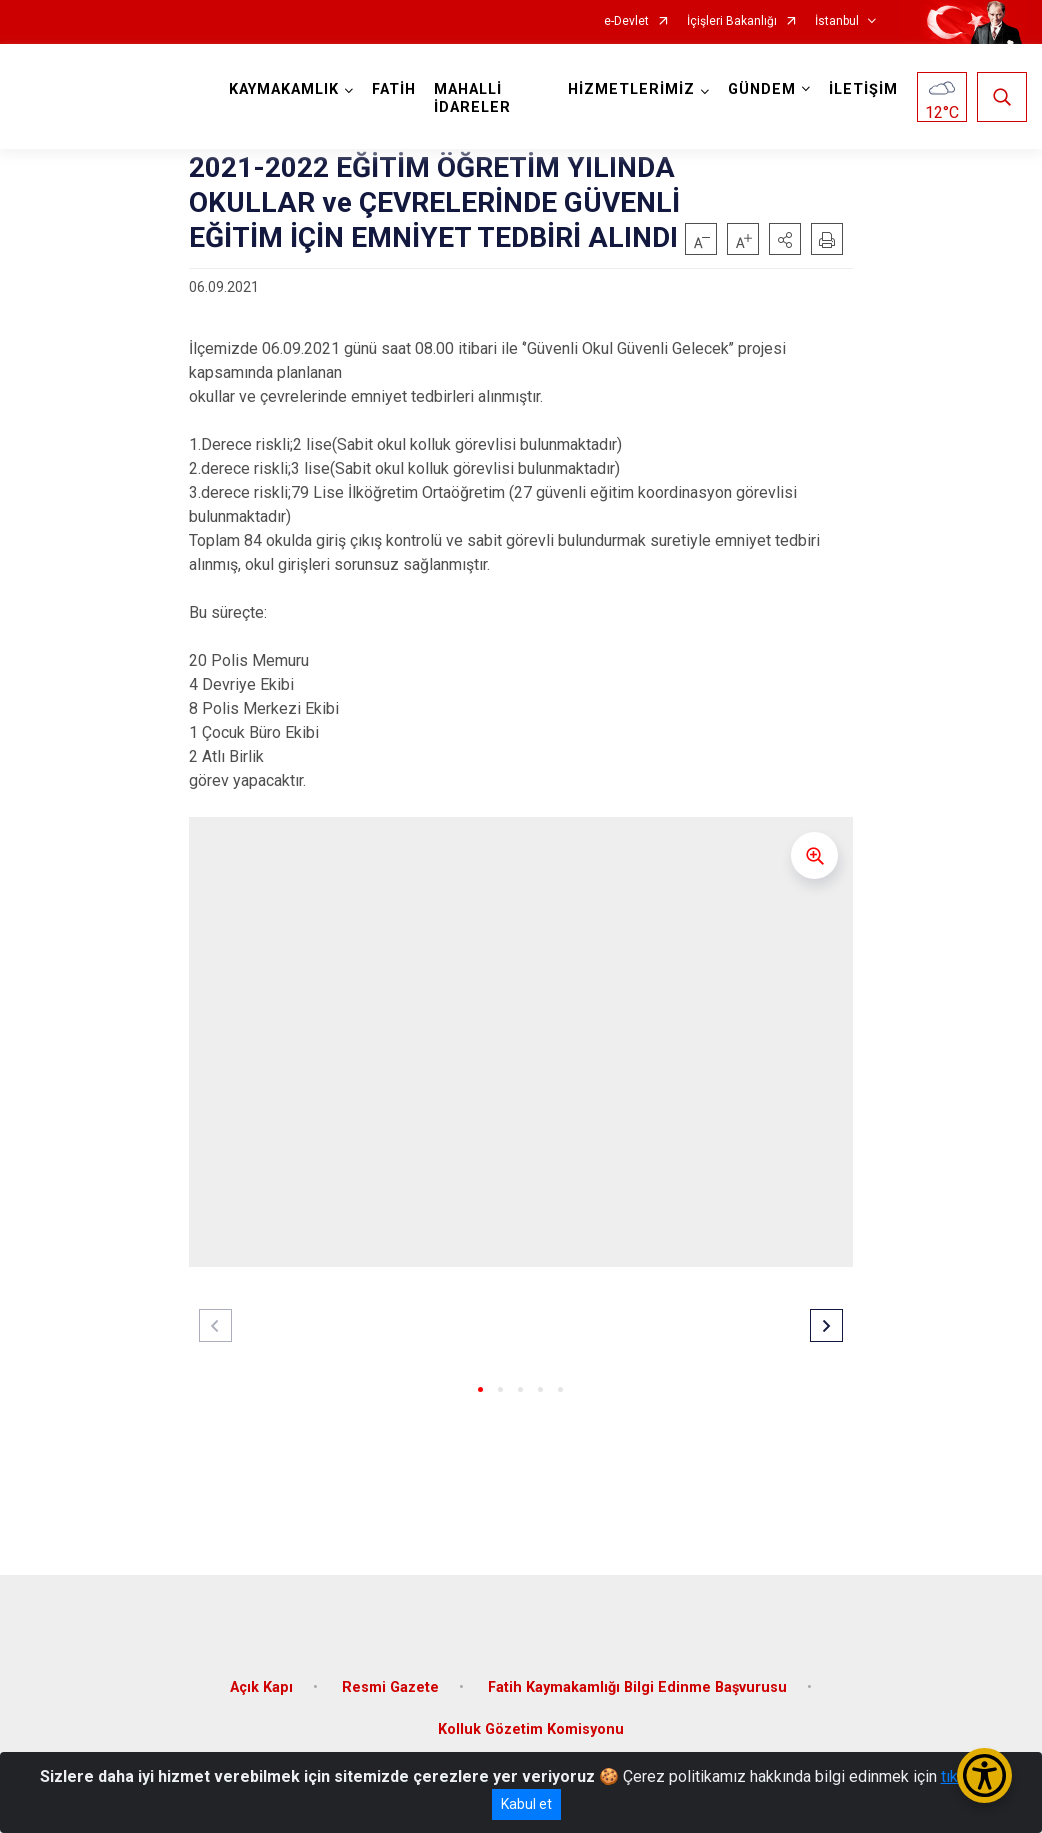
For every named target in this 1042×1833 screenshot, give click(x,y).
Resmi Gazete (390, 1687)
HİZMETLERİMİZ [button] (631, 89)
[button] (785, 239)
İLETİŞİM (863, 89)
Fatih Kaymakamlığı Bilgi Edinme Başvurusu (637, 1687)
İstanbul (837, 21)
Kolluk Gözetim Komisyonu (531, 1729)
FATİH (394, 89)
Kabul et (526, 1804)
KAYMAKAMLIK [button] (284, 89)
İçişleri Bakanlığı (732, 21)
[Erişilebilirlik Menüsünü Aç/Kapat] (984, 1775)
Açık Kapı (261, 1687)
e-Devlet (626, 21)
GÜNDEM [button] (762, 89)
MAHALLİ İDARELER (472, 98)
